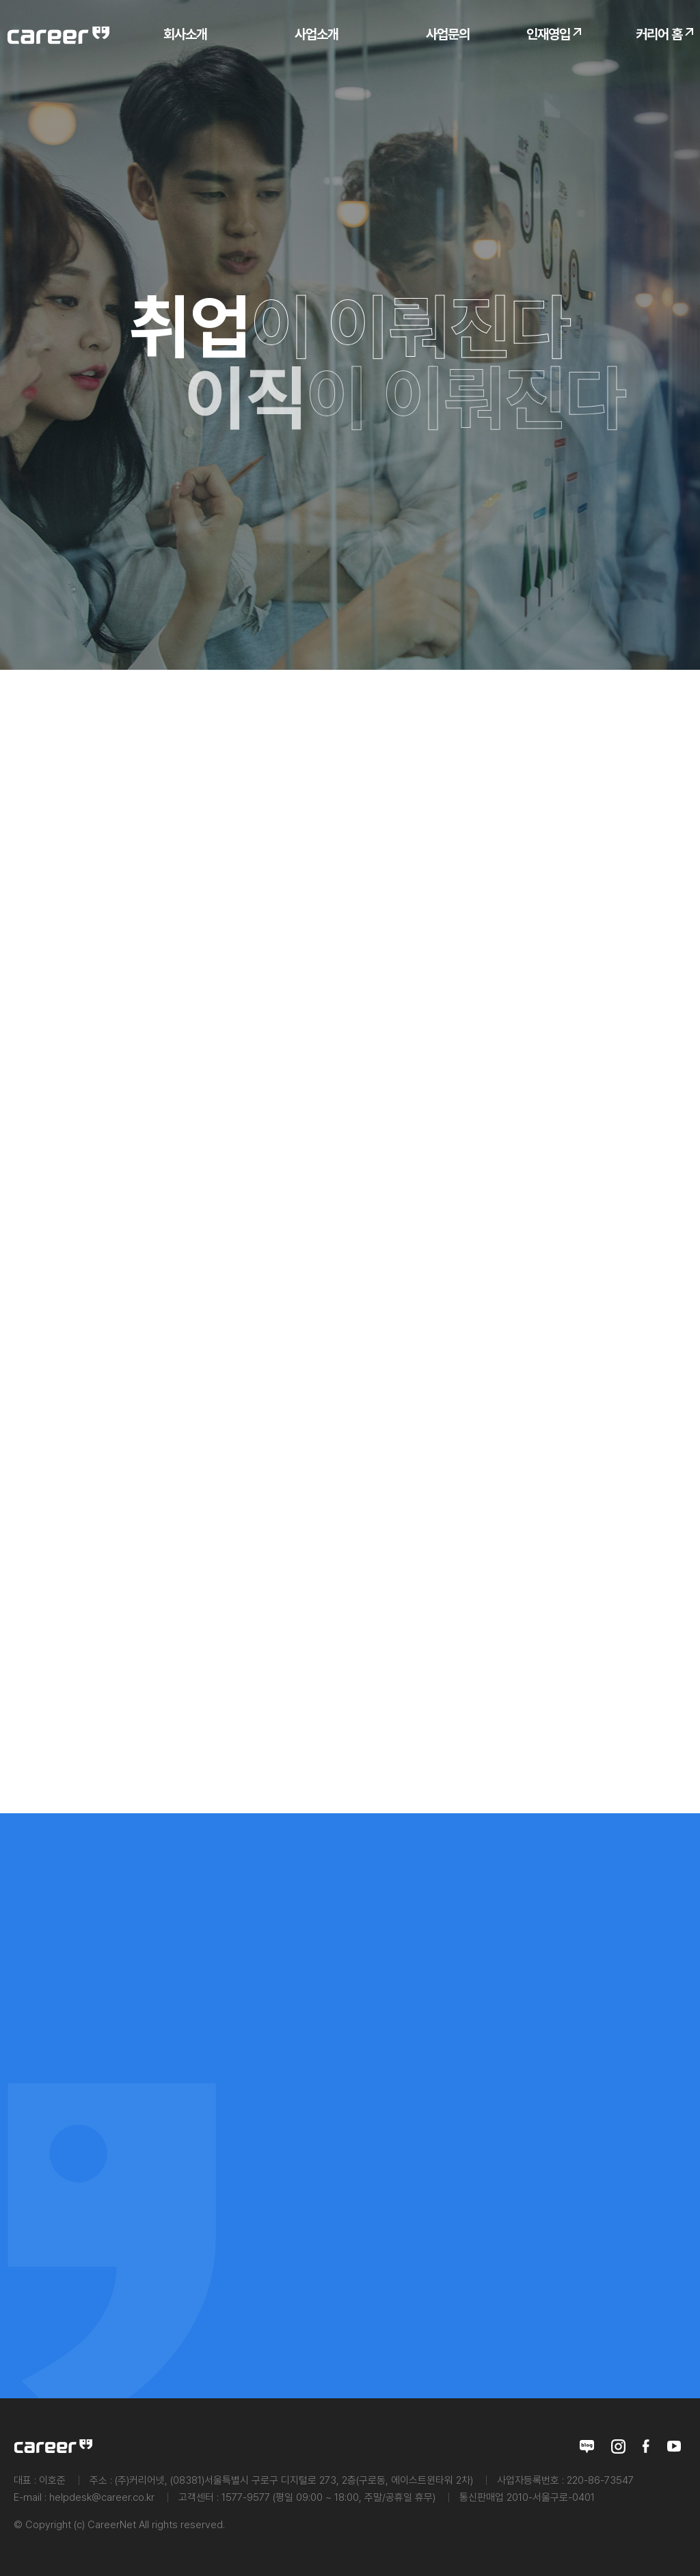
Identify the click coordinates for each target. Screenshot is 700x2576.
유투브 (674, 2446)
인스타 (618, 2446)
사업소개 (316, 34)
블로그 (587, 2446)
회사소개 (185, 34)
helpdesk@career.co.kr (101, 2497)
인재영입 (548, 34)
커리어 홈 (659, 34)
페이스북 (646, 2446)
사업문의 (448, 34)
